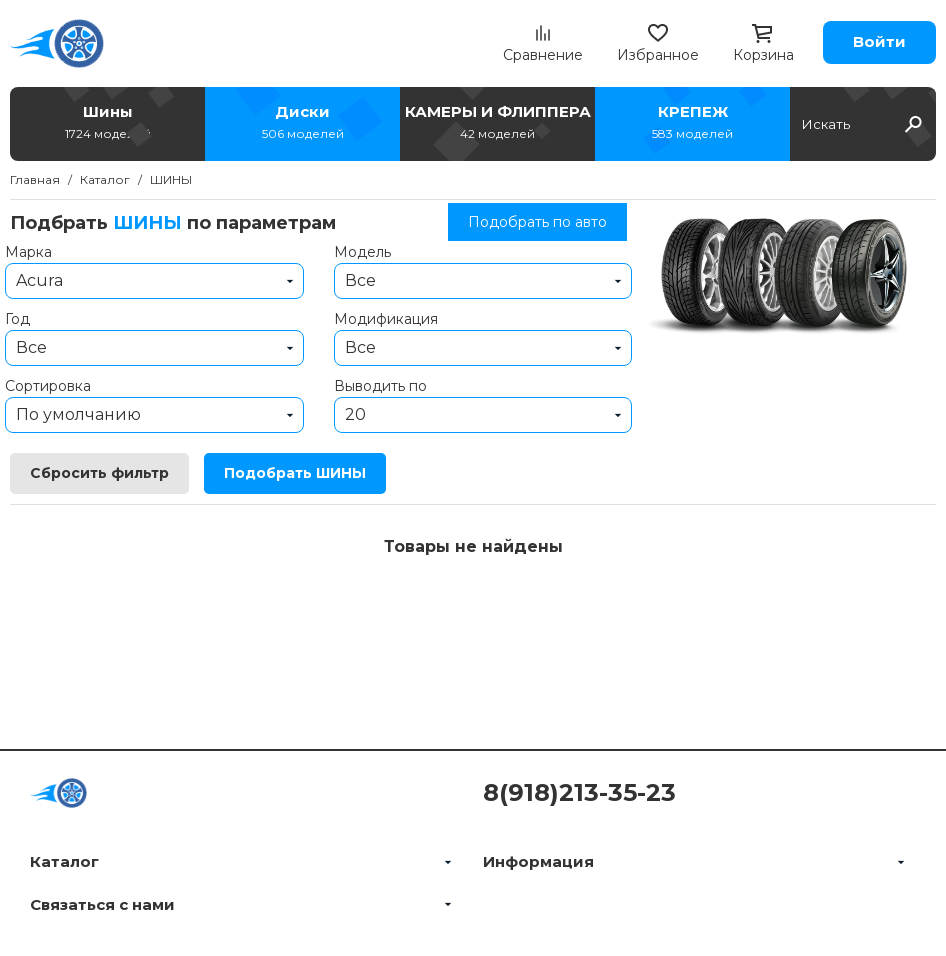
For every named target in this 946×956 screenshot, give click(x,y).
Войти (879, 41)
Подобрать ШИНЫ (295, 473)
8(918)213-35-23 (579, 792)
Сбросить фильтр (99, 473)
